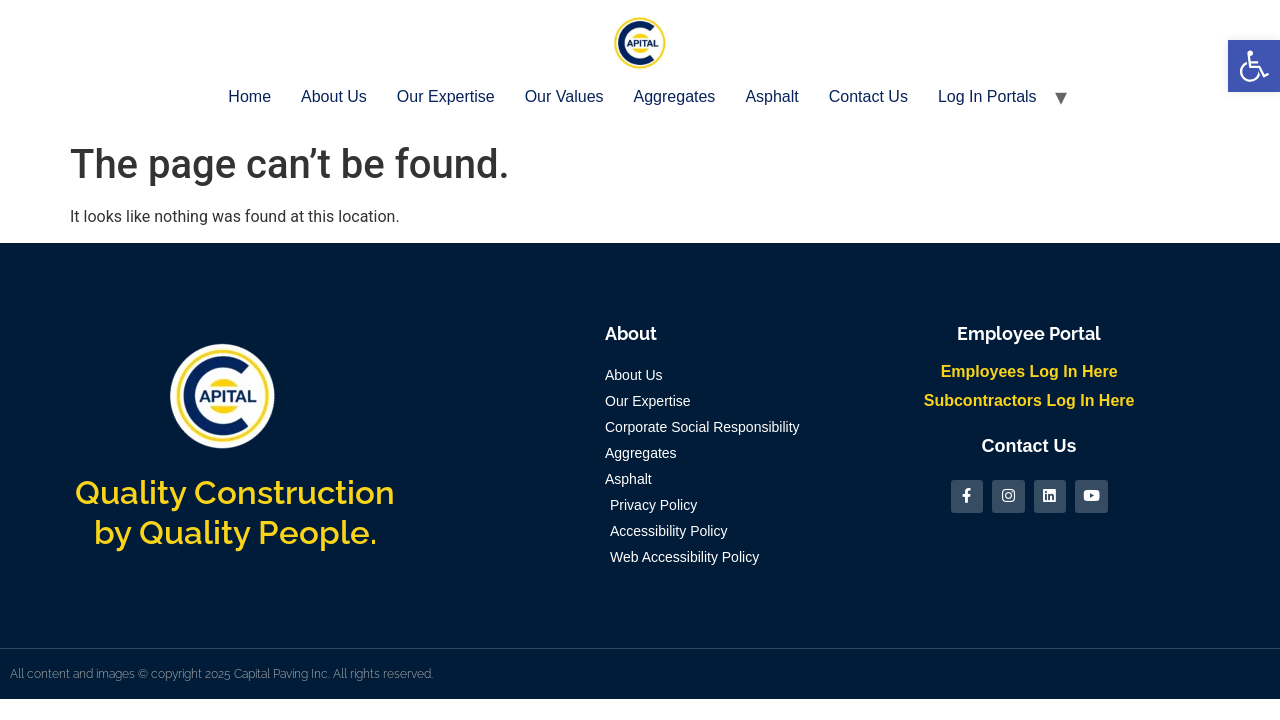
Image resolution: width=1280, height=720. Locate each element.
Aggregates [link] (675, 96)
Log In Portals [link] (987, 96)
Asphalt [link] (771, 96)
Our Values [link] (564, 96)
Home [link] (249, 96)
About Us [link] (334, 96)
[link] (1254, 66)
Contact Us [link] (868, 96)
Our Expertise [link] (446, 96)
